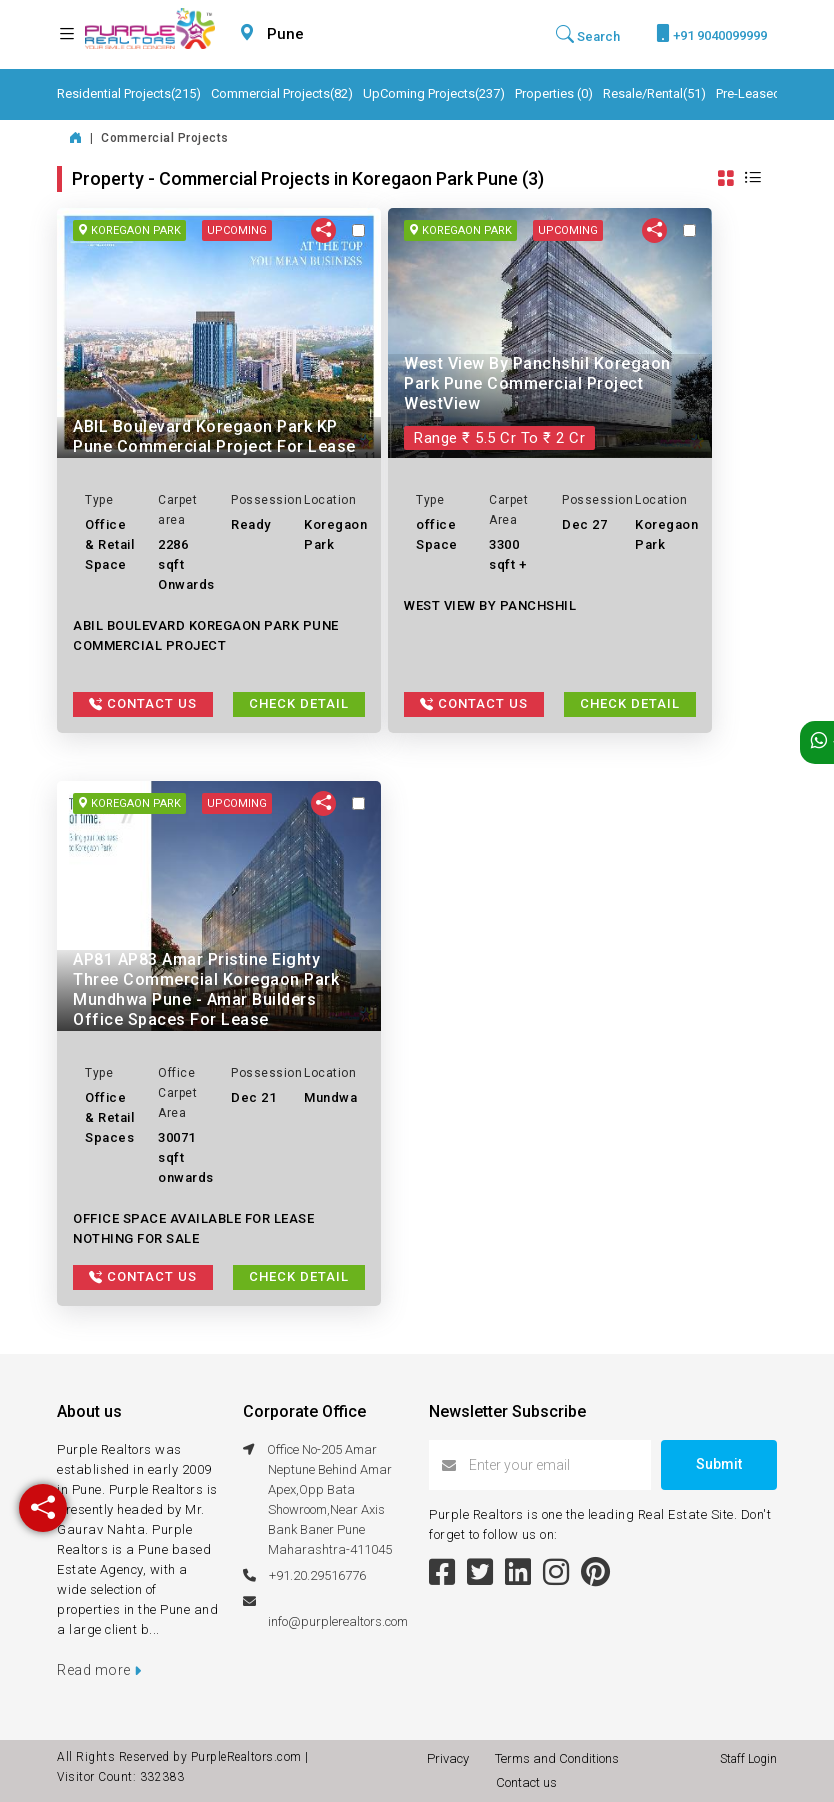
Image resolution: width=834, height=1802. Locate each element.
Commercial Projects (165, 138)
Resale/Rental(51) (654, 93)
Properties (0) (554, 93)
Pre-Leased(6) (756, 93)
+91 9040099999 (711, 33)
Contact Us (143, 703)
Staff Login (748, 1759)
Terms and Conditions (560, 1758)
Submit (719, 1464)
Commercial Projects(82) (282, 93)
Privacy (451, 1758)
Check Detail (299, 703)
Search (588, 34)
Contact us (526, 1782)
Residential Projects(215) (129, 93)
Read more (99, 1670)
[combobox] (333, 34)
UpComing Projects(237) (434, 93)
